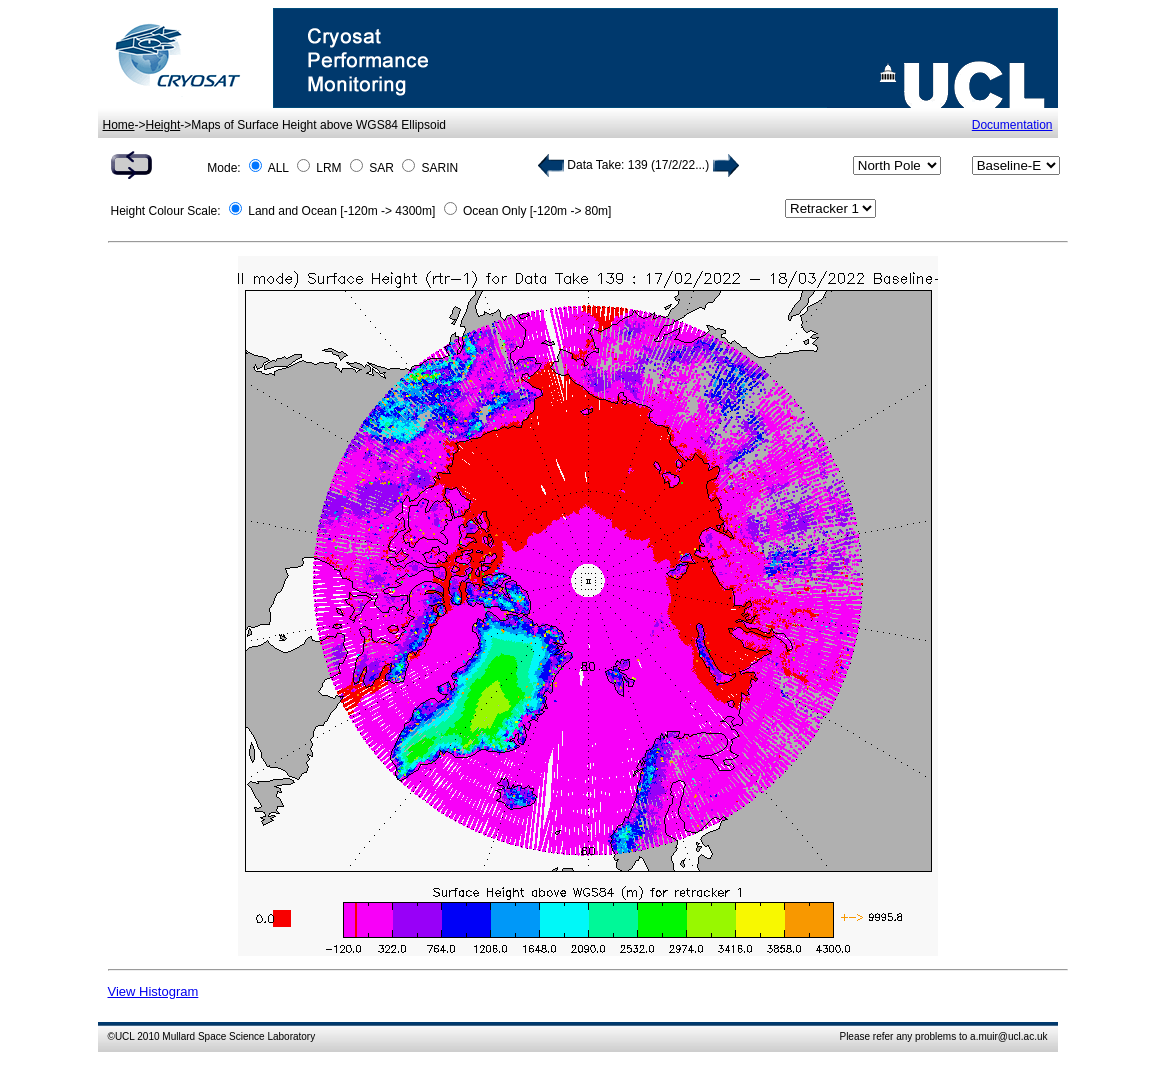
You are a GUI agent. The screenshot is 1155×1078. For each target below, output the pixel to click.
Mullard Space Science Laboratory (238, 1036)
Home (119, 125)
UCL (125, 1036)
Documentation (1012, 125)
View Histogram (153, 991)
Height (163, 125)
